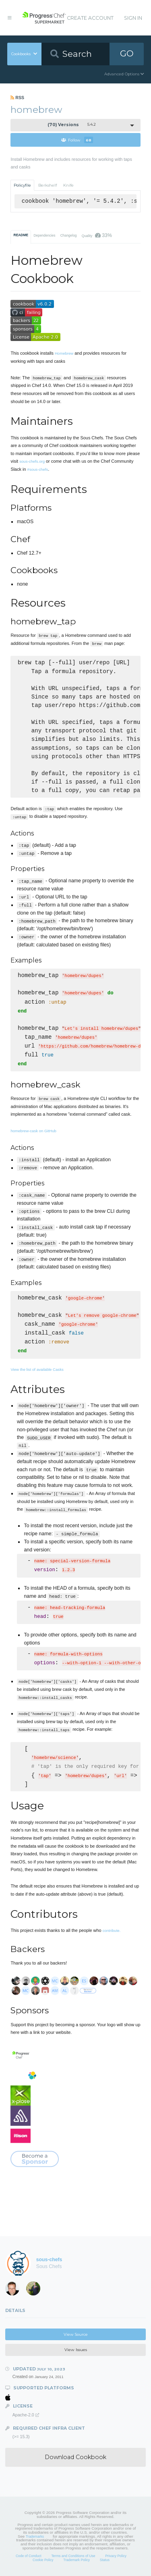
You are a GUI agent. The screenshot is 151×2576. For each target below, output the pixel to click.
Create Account (90, 18)
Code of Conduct (28, 2556)
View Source (76, 2334)
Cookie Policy (43, 2560)
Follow (77, 140)
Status (105, 2560)
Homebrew (64, 353)
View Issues (75, 2349)
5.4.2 (72, 124)
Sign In (133, 18)
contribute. (112, 1930)
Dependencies (44, 235)
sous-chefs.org (32, 461)
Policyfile (22, 185)
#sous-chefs (37, 469)
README (21, 235)
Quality (97, 235)
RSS (17, 97)
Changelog (68, 235)
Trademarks (35, 2536)
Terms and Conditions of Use (73, 2556)
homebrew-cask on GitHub (33, 1131)
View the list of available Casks (36, 1369)
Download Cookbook (75, 2457)
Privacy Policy (115, 2556)
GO (127, 53)
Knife (68, 185)
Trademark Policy (76, 2560)
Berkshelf (47, 185)
